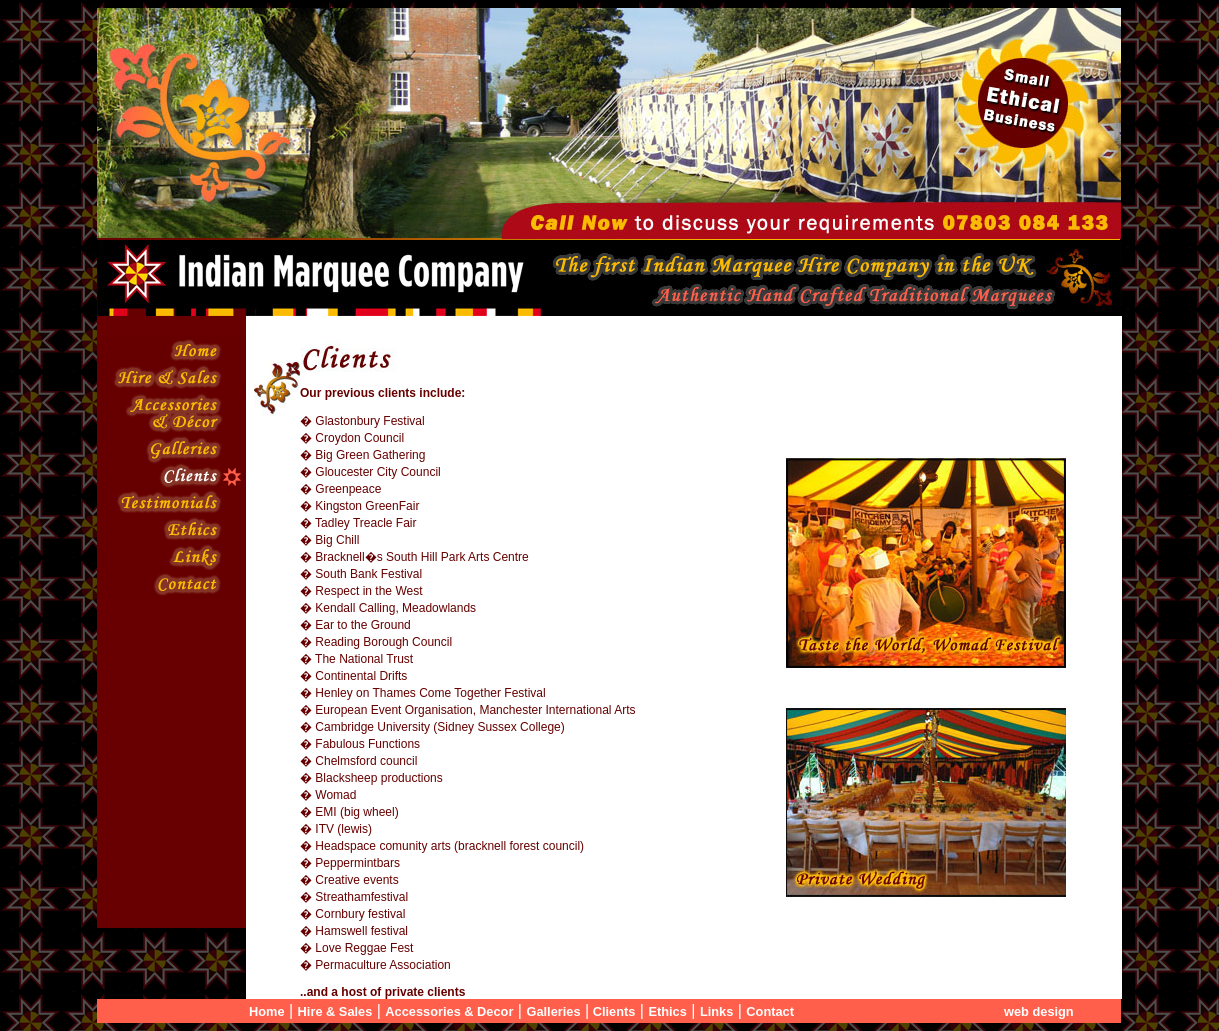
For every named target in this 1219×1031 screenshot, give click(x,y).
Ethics (667, 1011)
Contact (770, 1011)
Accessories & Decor (449, 1011)
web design (1039, 1011)
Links (716, 1011)
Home (267, 1011)
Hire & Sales (335, 1011)
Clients (612, 1011)
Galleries (553, 1011)
